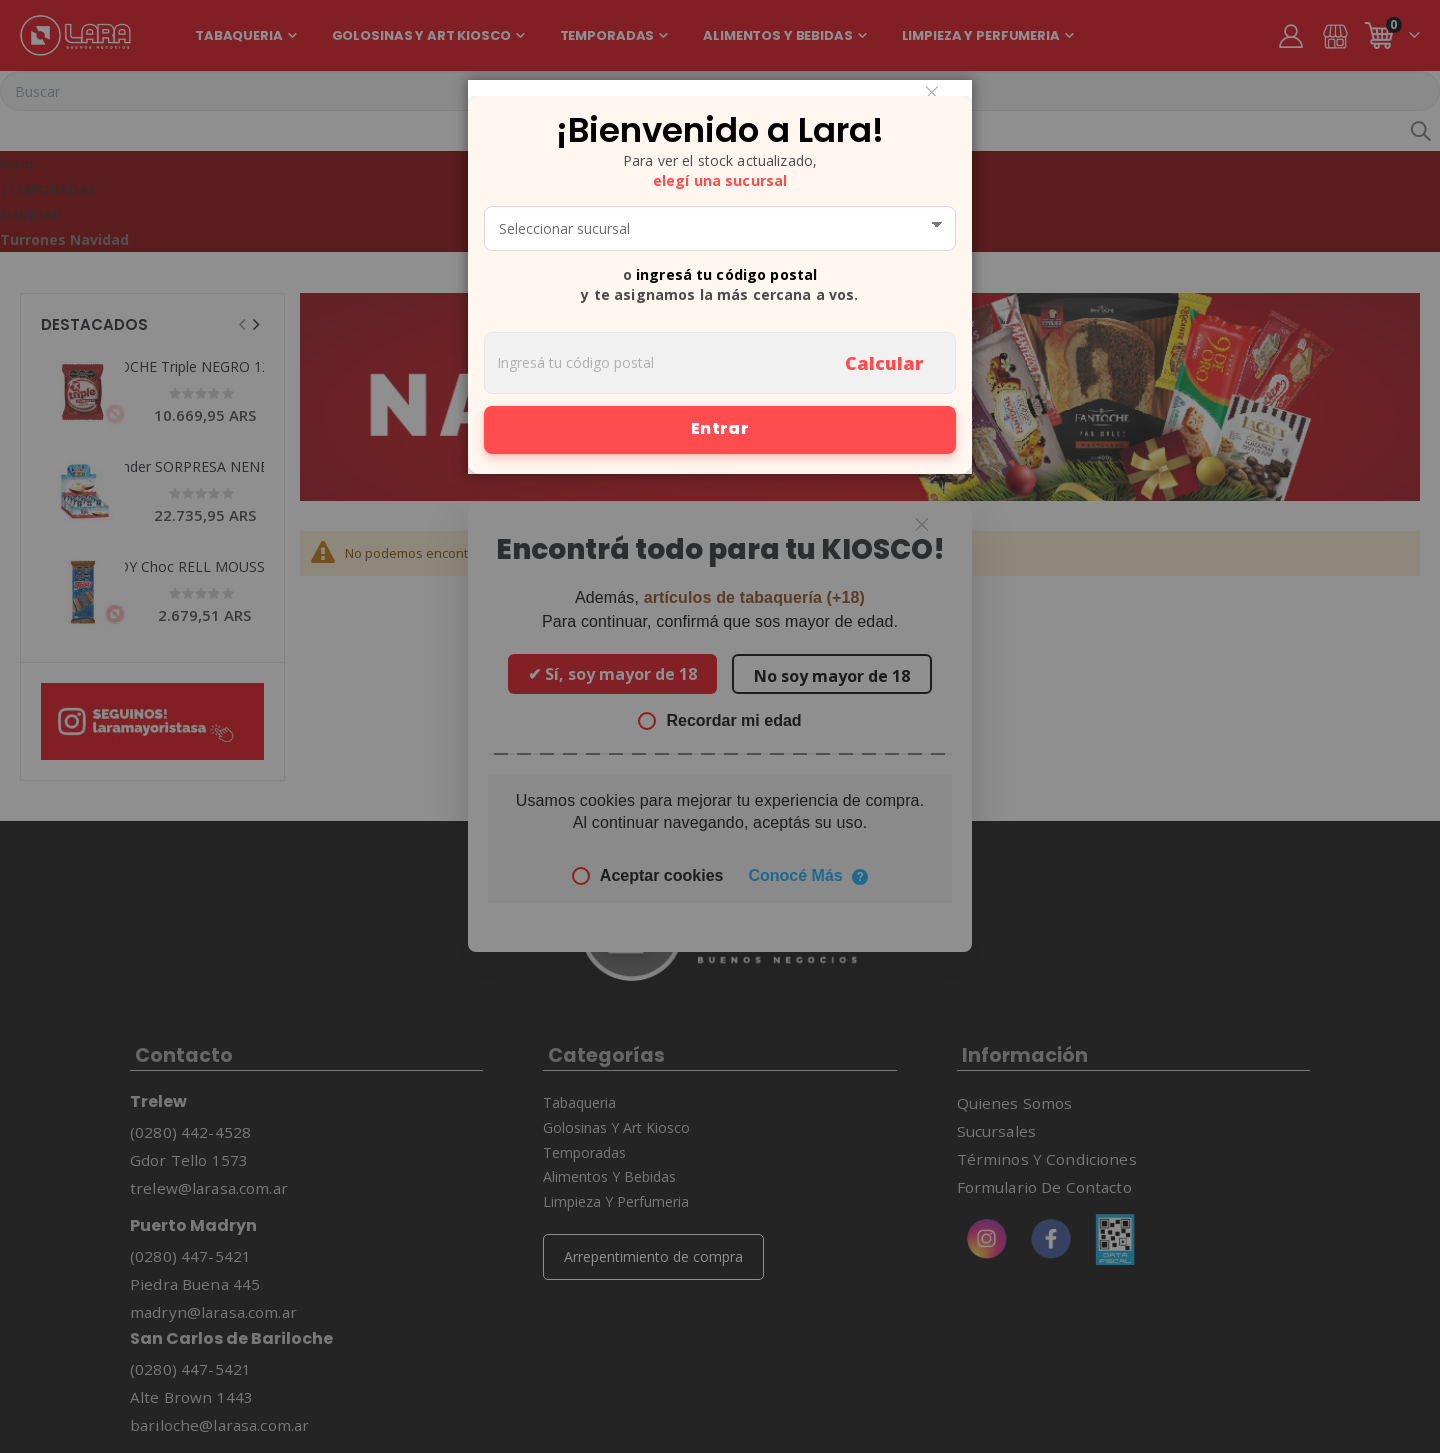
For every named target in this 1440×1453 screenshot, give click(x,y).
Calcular (884, 363)
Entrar (720, 428)
